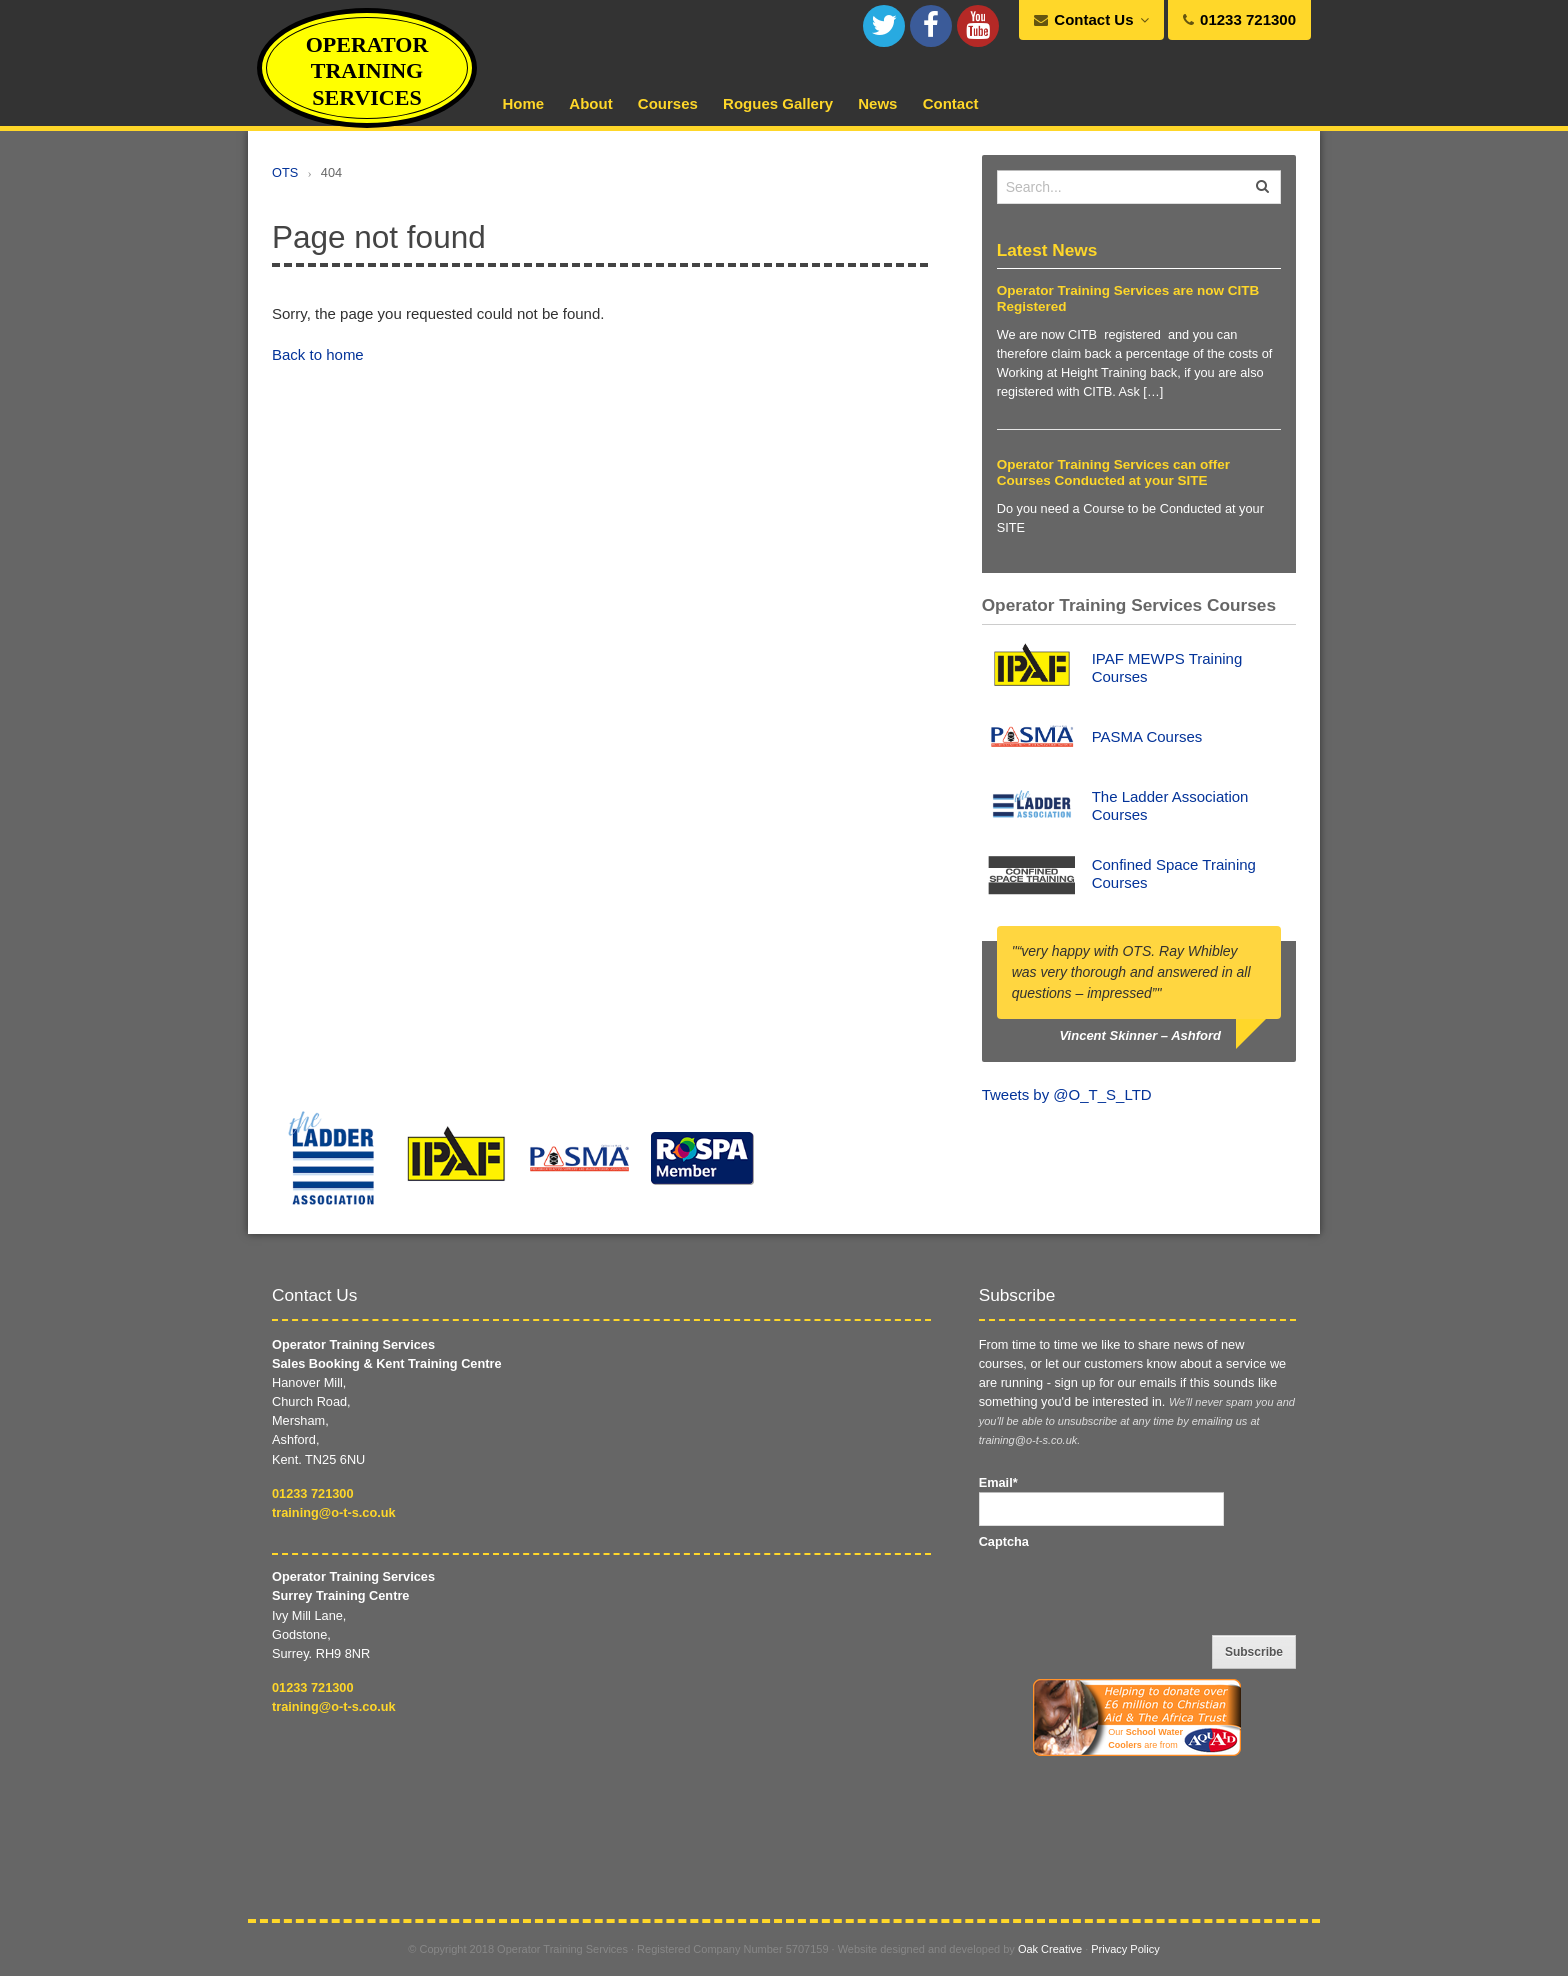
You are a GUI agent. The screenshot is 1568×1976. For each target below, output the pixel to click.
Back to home (318, 354)
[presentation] (1131, 1590)
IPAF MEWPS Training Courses (1167, 667)
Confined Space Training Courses (1174, 873)
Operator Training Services (367, 71)
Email (998, 1482)
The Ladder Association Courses (1170, 805)
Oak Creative (1050, 1949)
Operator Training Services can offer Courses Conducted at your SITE (1113, 472)
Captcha (1004, 1541)
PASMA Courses (1147, 736)
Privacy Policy (1125, 1949)
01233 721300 (313, 1493)
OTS (285, 172)
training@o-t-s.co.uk (334, 1512)
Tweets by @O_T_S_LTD (1067, 1094)
